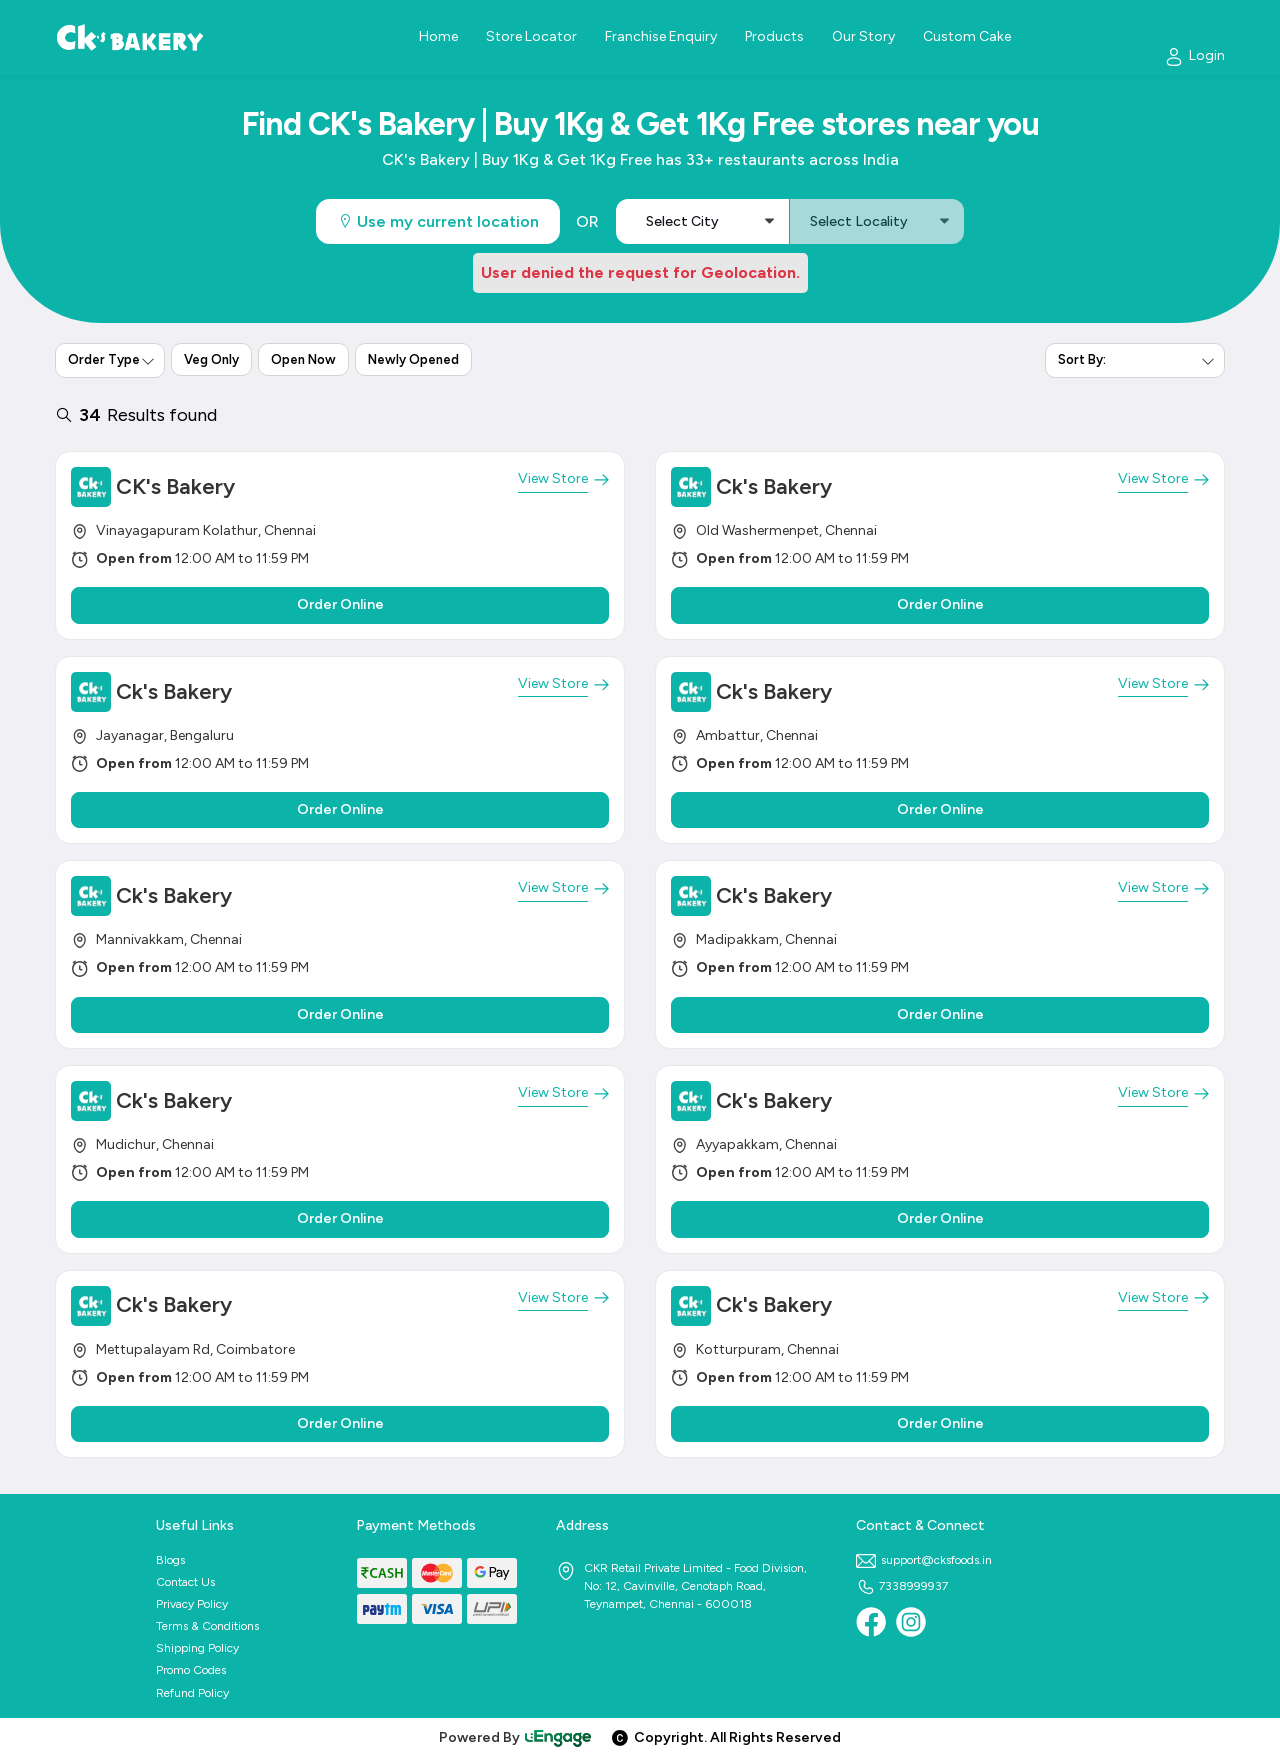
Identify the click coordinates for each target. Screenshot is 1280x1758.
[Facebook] (871, 1622)
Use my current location (438, 221)
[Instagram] (911, 1622)
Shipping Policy (197, 1648)
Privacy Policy (192, 1604)
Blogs (170, 1560)
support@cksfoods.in (924, 1560)
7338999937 (902, 1586)
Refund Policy (192, 1693)
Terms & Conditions (207, 1626)
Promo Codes (191, 1670)
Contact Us (185, 1582)
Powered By (516, 1737)
